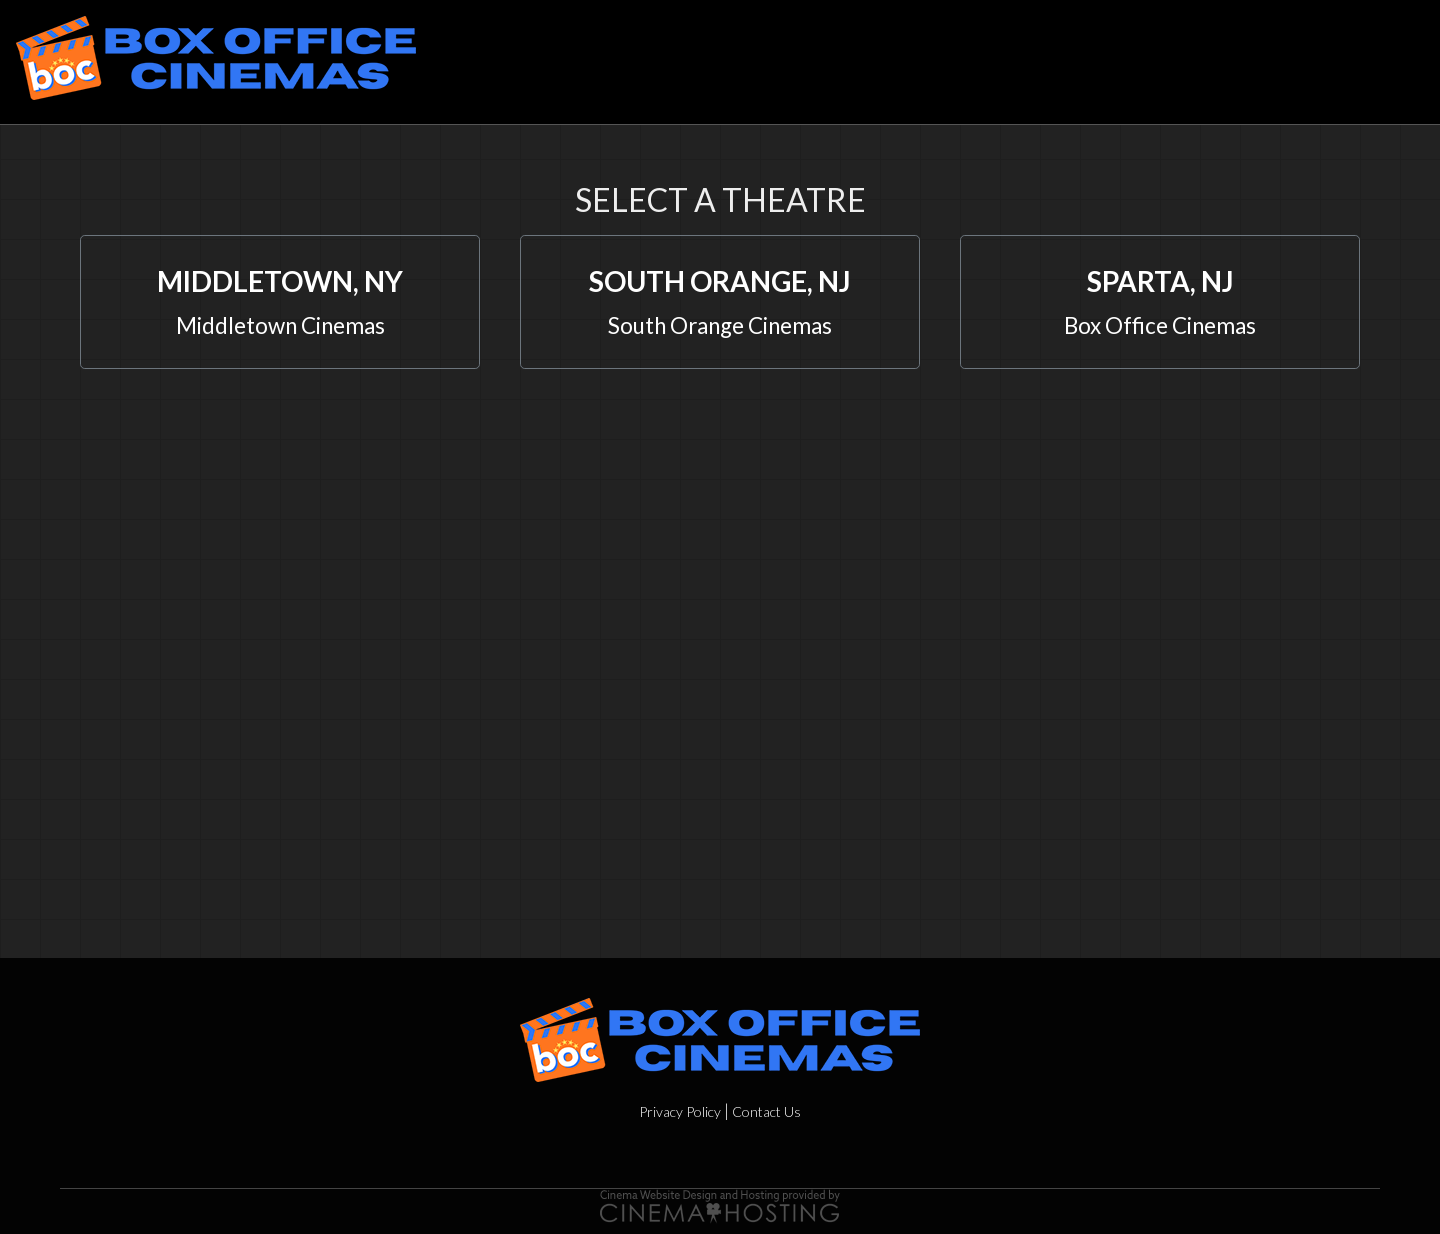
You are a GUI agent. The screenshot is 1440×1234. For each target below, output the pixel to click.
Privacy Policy (680, 1111)
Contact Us (766, 1111)
